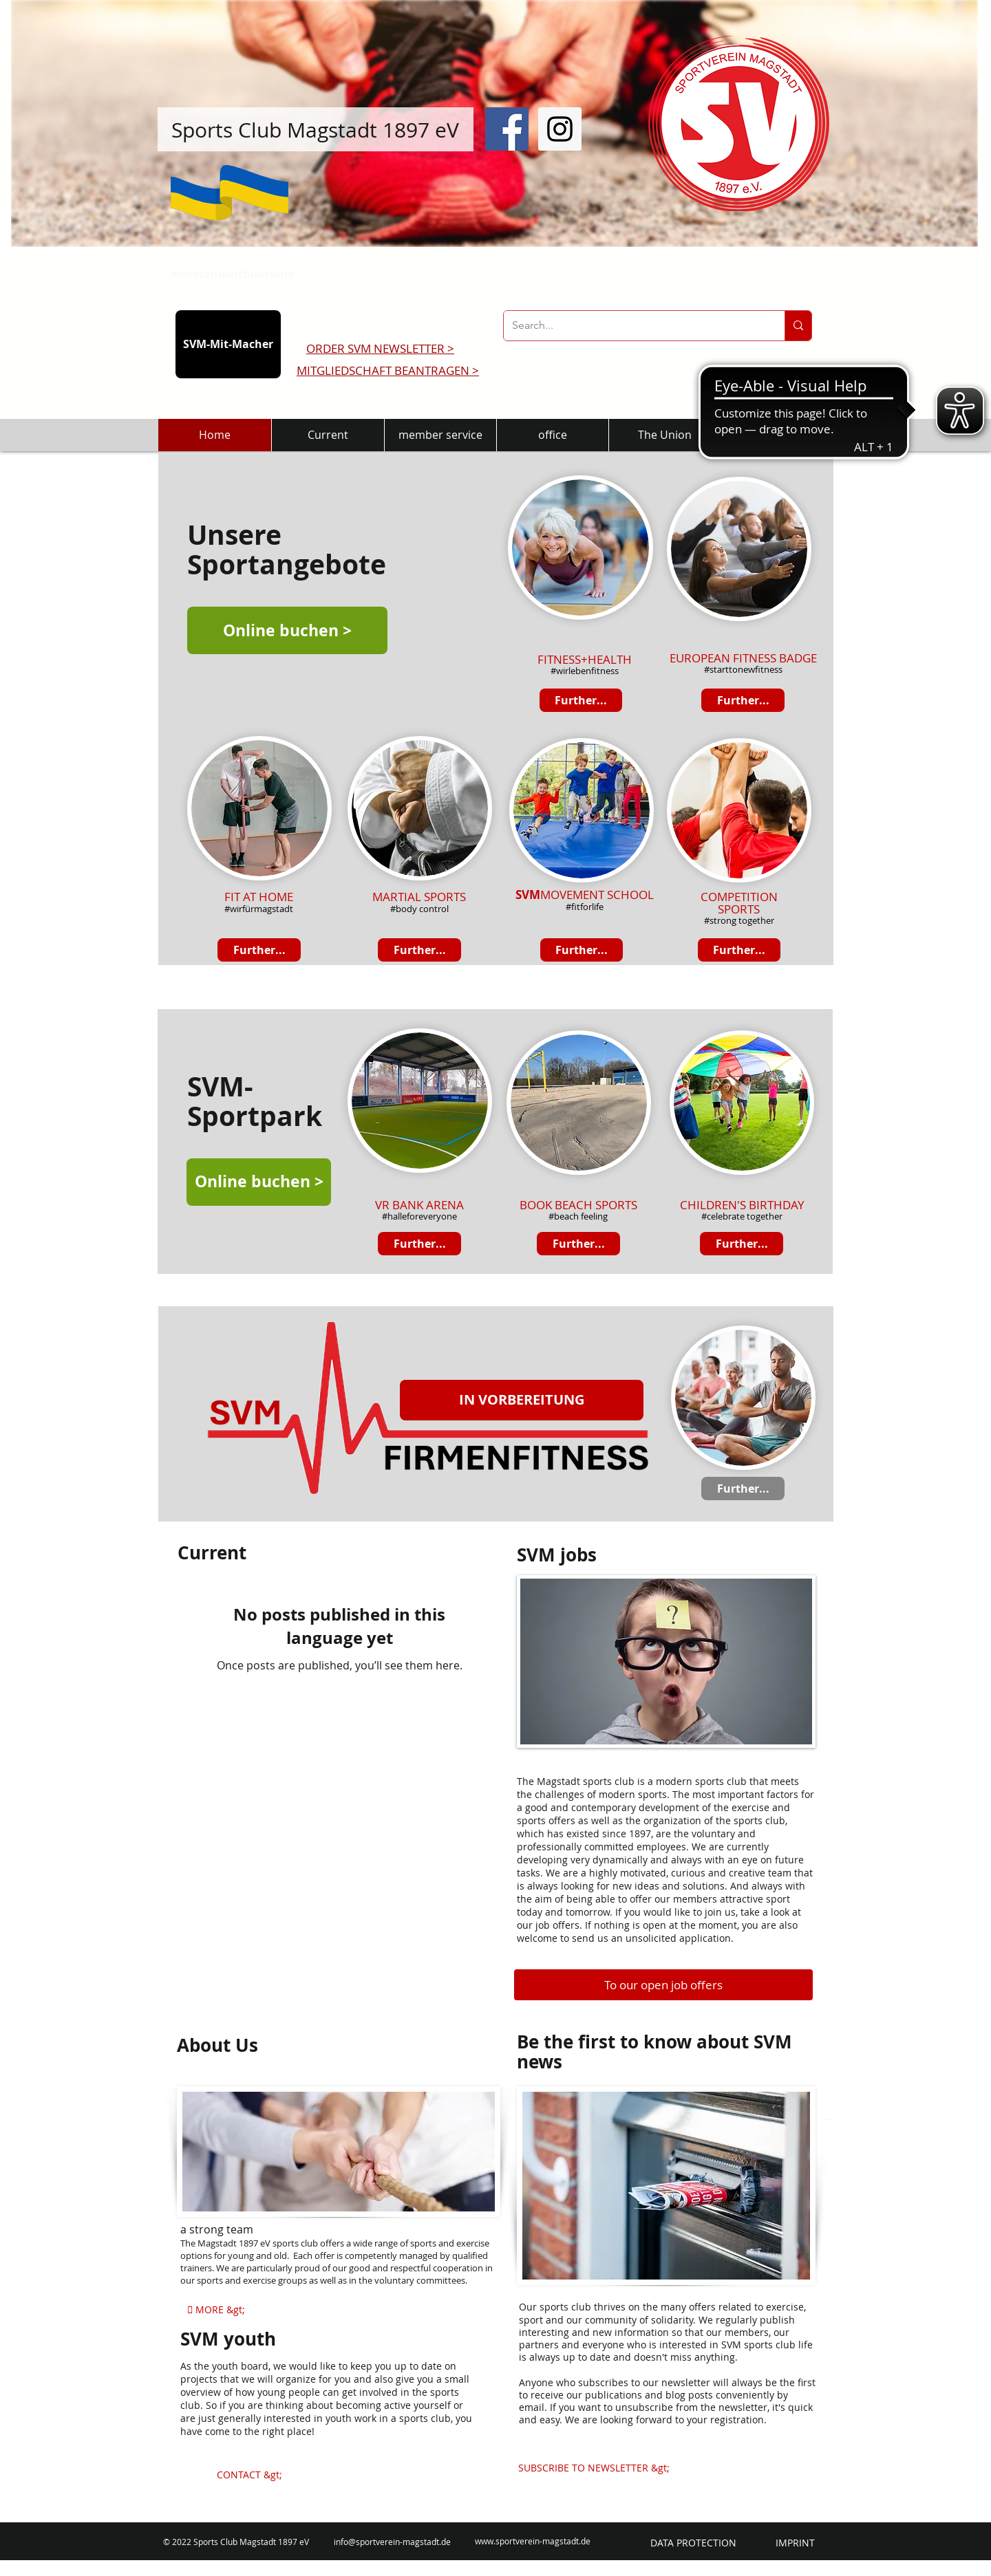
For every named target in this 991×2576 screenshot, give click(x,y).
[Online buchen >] (287, 630)
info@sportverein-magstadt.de (392, 2541)
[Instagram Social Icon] (560, 129)
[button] (521, 1400)
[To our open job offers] (663, 1984)
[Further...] (581, 950)
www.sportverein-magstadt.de (532, 2540)
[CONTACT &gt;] (249, 2475)
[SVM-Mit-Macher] (228, 344)
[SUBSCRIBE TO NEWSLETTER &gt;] (594, 2468)
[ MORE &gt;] (216, 2310)
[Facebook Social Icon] (507, 129)
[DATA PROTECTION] (693, 2543)
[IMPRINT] (795, 2543)
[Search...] (634, 325)
